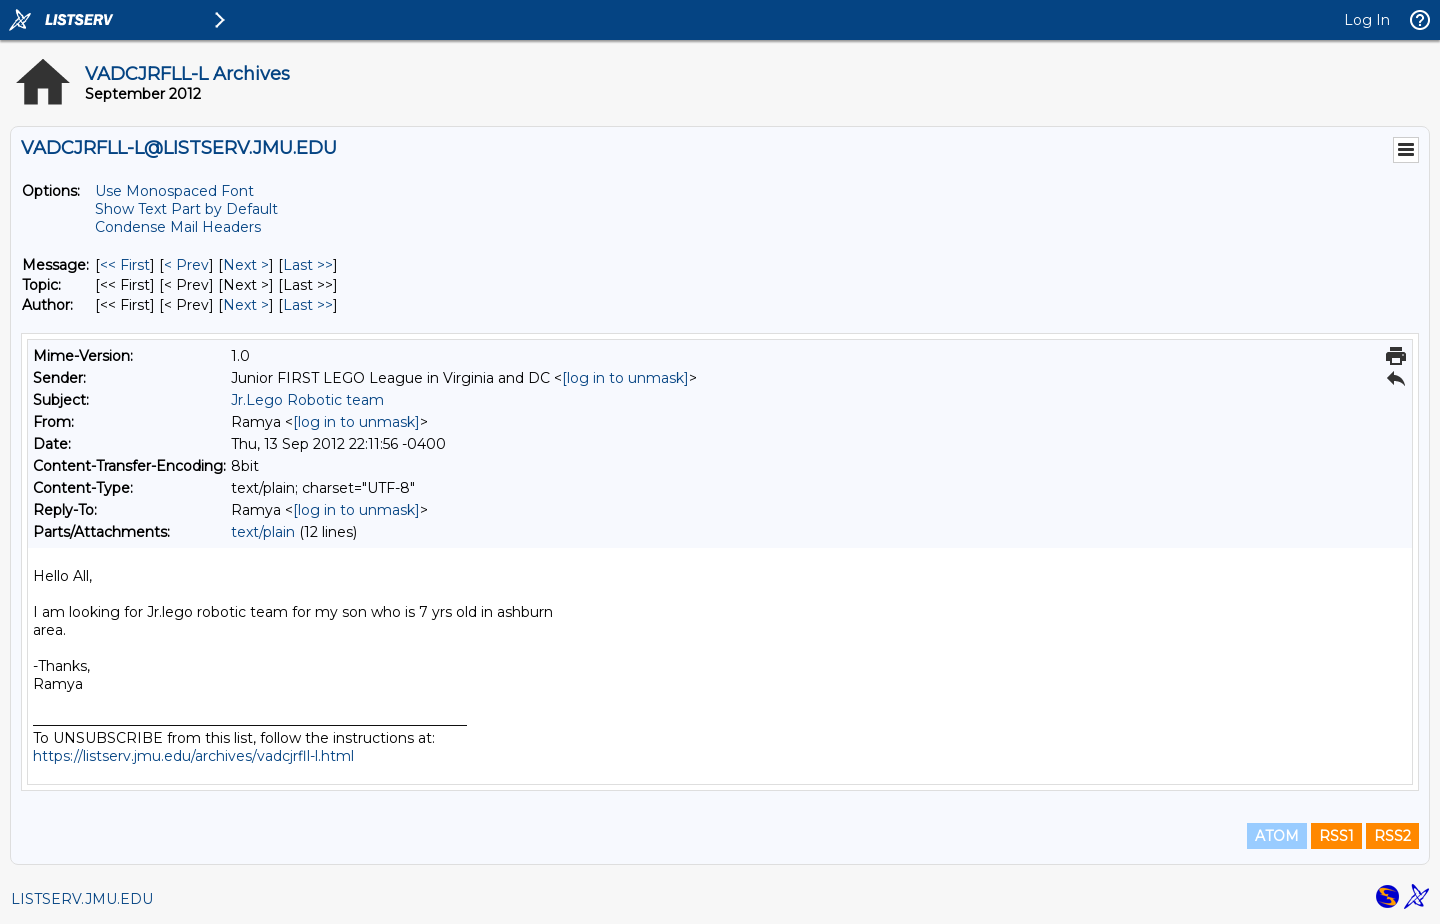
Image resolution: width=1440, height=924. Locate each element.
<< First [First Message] (125, 265)
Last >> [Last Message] (308, 265)
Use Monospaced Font (174, 191)
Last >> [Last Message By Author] (308, 305)
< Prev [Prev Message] (186, 265)
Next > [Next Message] (246, 265)
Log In (1367, 20)
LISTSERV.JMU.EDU (82, 899)
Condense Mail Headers (178, 227)
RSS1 (1336, 836)
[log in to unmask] (625, 378)
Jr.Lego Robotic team (307, 400)
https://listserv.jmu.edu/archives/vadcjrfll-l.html (193, 756)
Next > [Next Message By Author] (246, 305)
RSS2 (1392, 836)
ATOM (1277, 836)
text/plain (263, 532)
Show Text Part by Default (186, 209)
